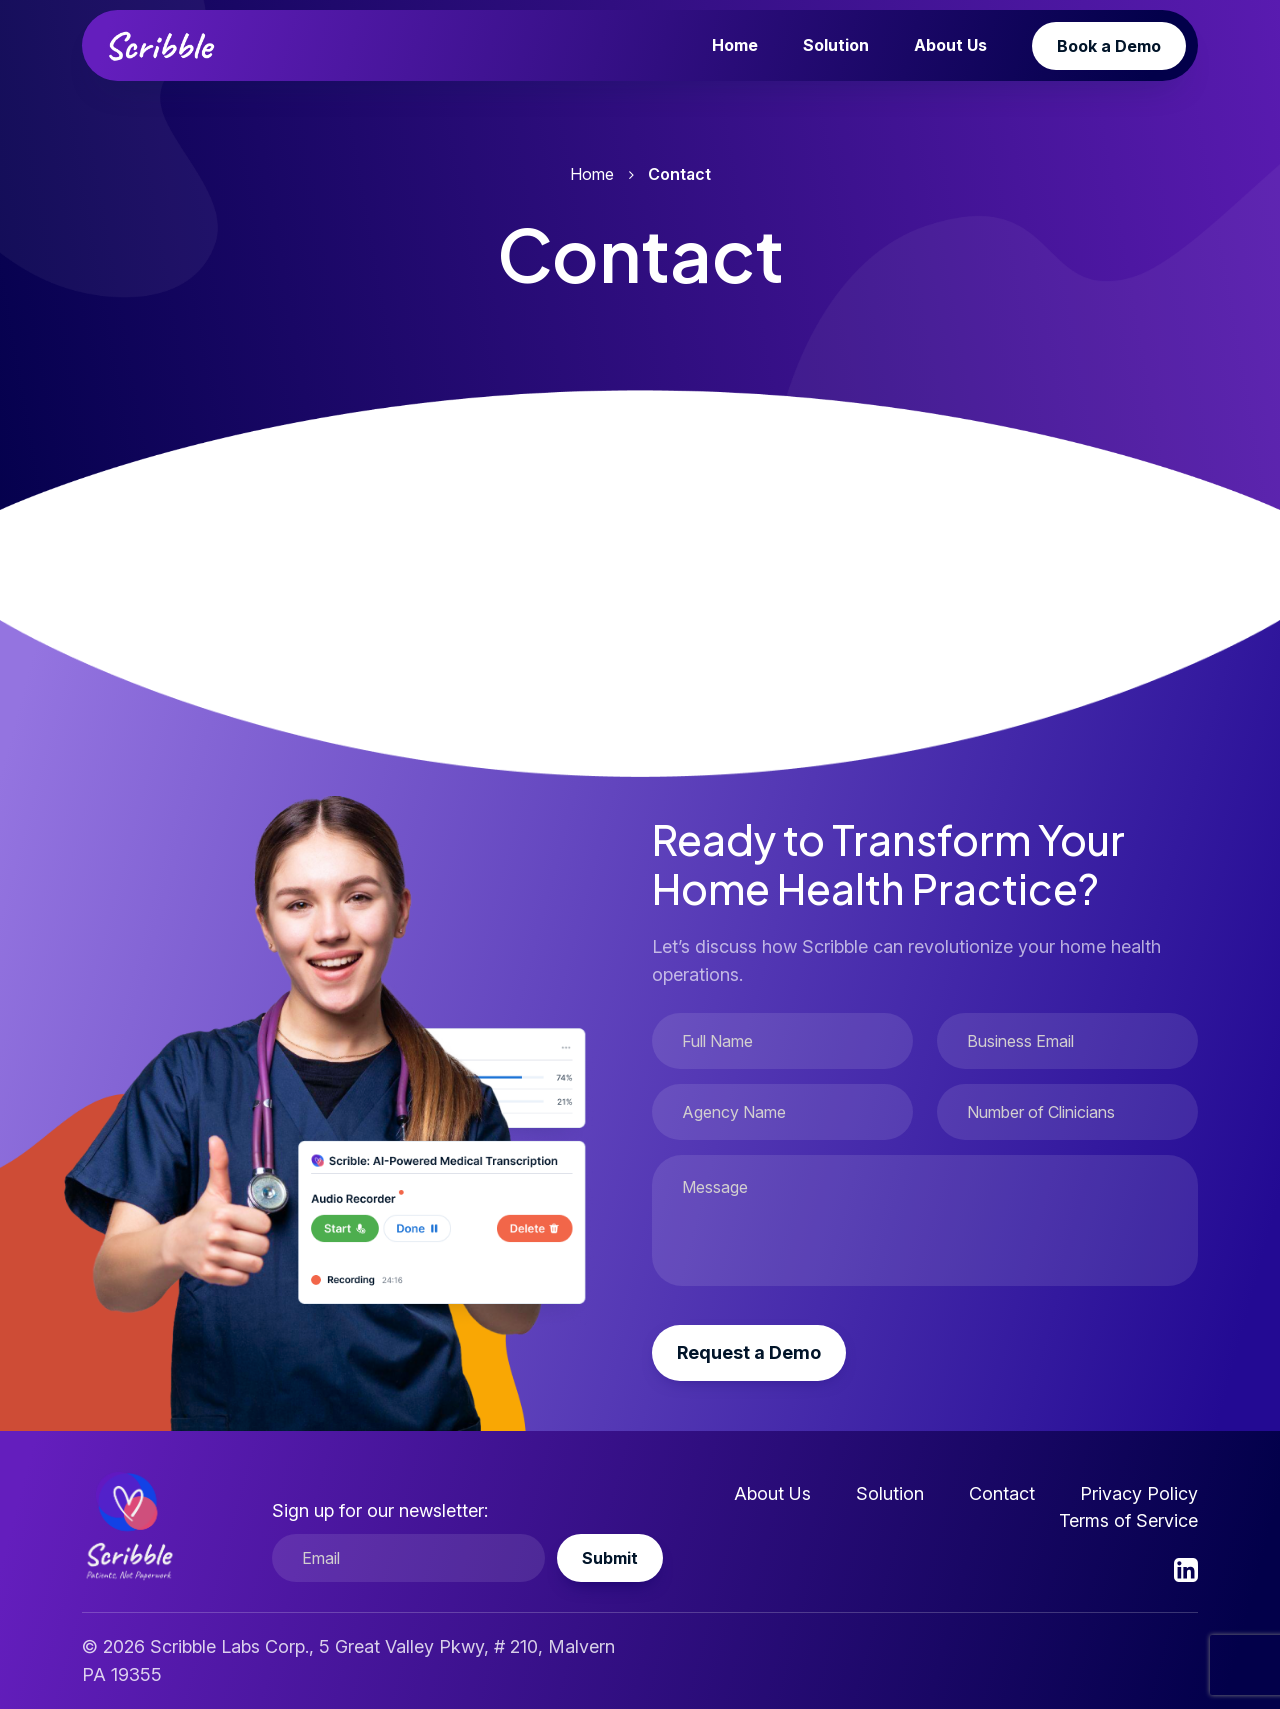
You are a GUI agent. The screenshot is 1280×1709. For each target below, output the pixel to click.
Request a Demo (749, 1352)
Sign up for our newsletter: (380, 1510)
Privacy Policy (1139, 1493)
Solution (836, 45)
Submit (610, 1558)
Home (735, 45)
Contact (1002, 1493)
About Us (950, 45)
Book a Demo (1109, 46)
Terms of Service (1128, 1520)
